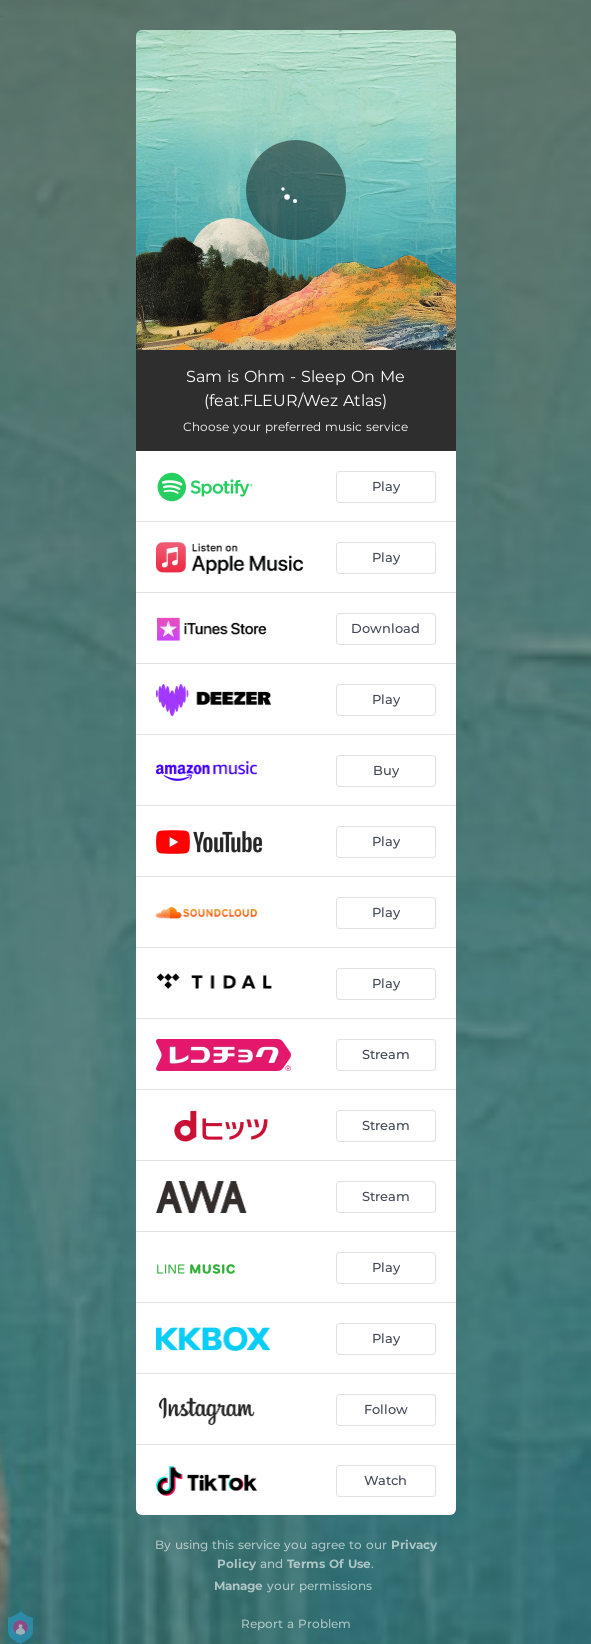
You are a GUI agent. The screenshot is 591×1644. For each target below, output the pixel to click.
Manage (238, 1585)
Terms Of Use (329, 1563)
